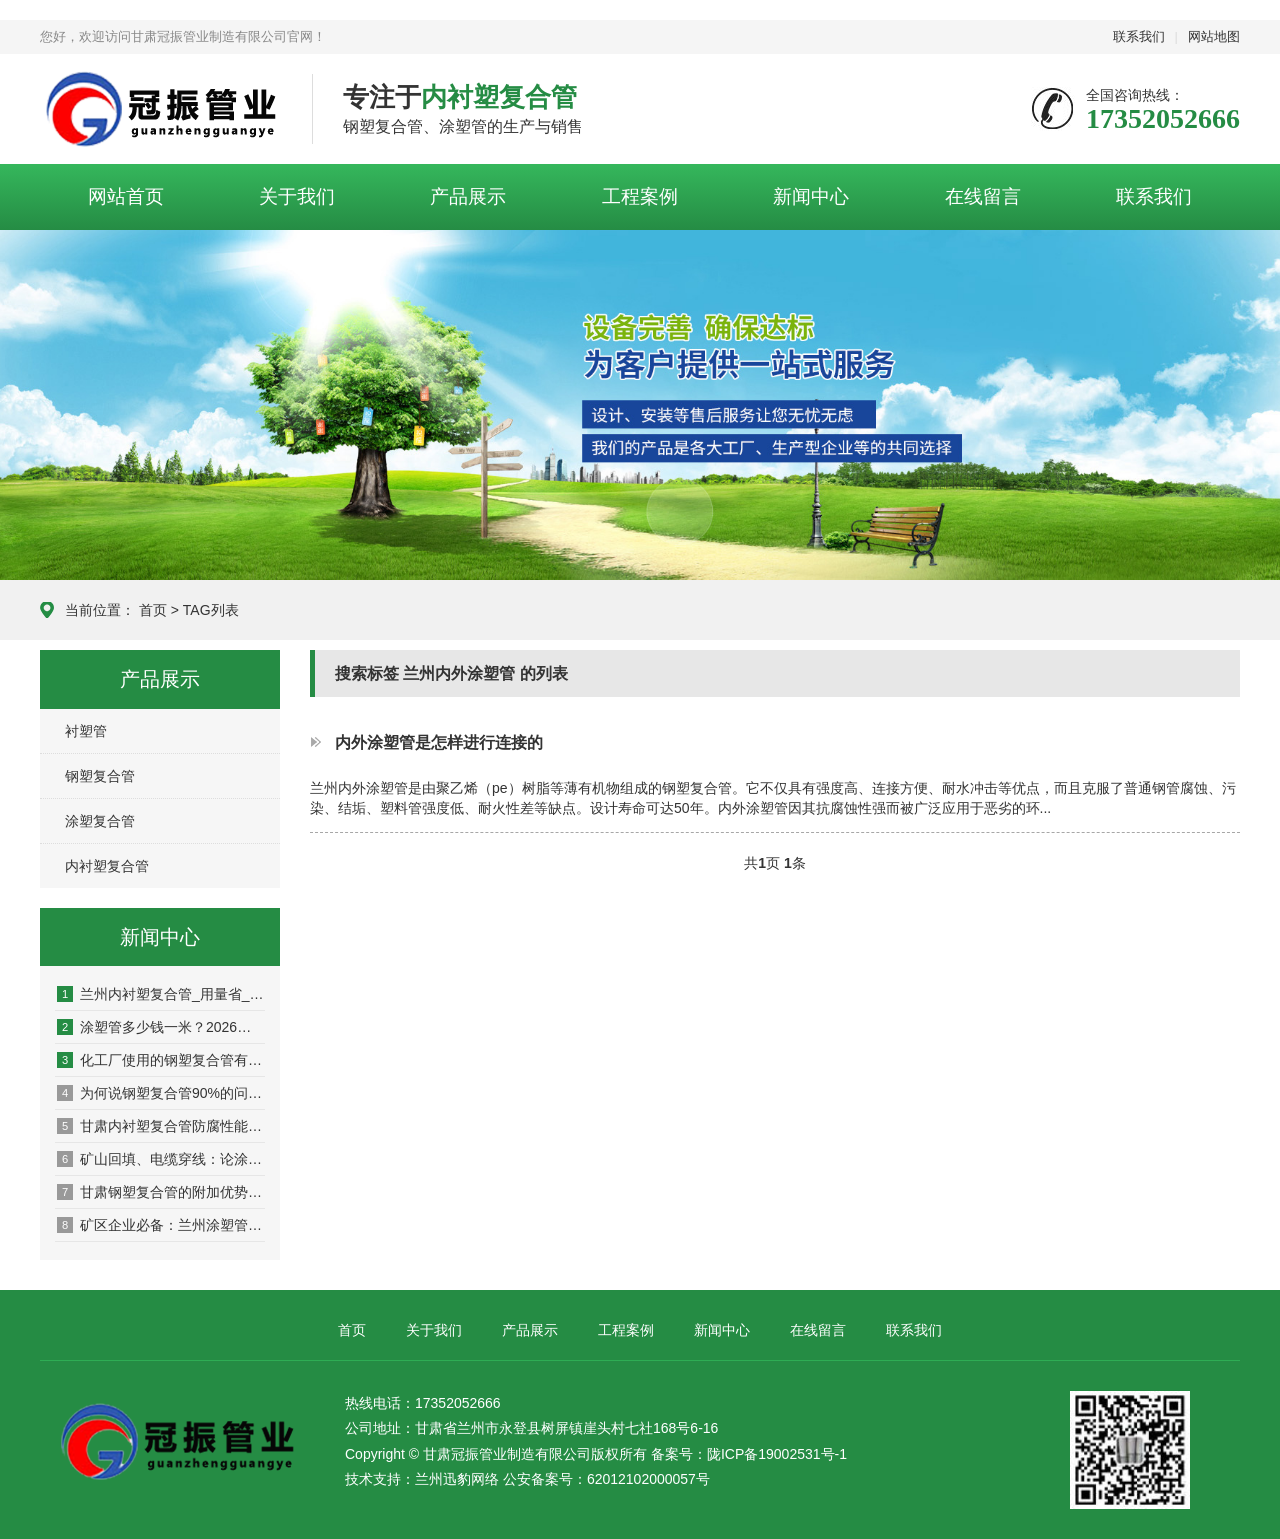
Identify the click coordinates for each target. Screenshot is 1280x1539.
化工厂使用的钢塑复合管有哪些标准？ (161, 1060)
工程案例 (640, 196)
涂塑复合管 (100, 821)
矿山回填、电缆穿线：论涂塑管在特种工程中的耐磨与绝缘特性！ (161, 1159)
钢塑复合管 (100, 776)
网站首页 (126, 196)
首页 (153, 610)
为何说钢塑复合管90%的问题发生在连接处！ (161, 1093)
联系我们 (1139, 36)
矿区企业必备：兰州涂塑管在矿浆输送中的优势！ (161, 1225)
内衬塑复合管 (107, 866)
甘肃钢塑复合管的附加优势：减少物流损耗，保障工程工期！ (161, 1192)
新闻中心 (811, 196)
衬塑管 (86, 731)
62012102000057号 (648, 1479)
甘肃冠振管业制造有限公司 (161, 110)
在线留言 (983, 196)
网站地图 (1214, 36)
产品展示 (468, 196)
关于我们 (297, 196)
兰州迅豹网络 (457, 1479)
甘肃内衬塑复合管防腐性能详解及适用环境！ (161, 1126)
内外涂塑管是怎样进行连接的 (439, 742)
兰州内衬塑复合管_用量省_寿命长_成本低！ (161, 994)
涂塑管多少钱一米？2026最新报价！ (161, 1027)
